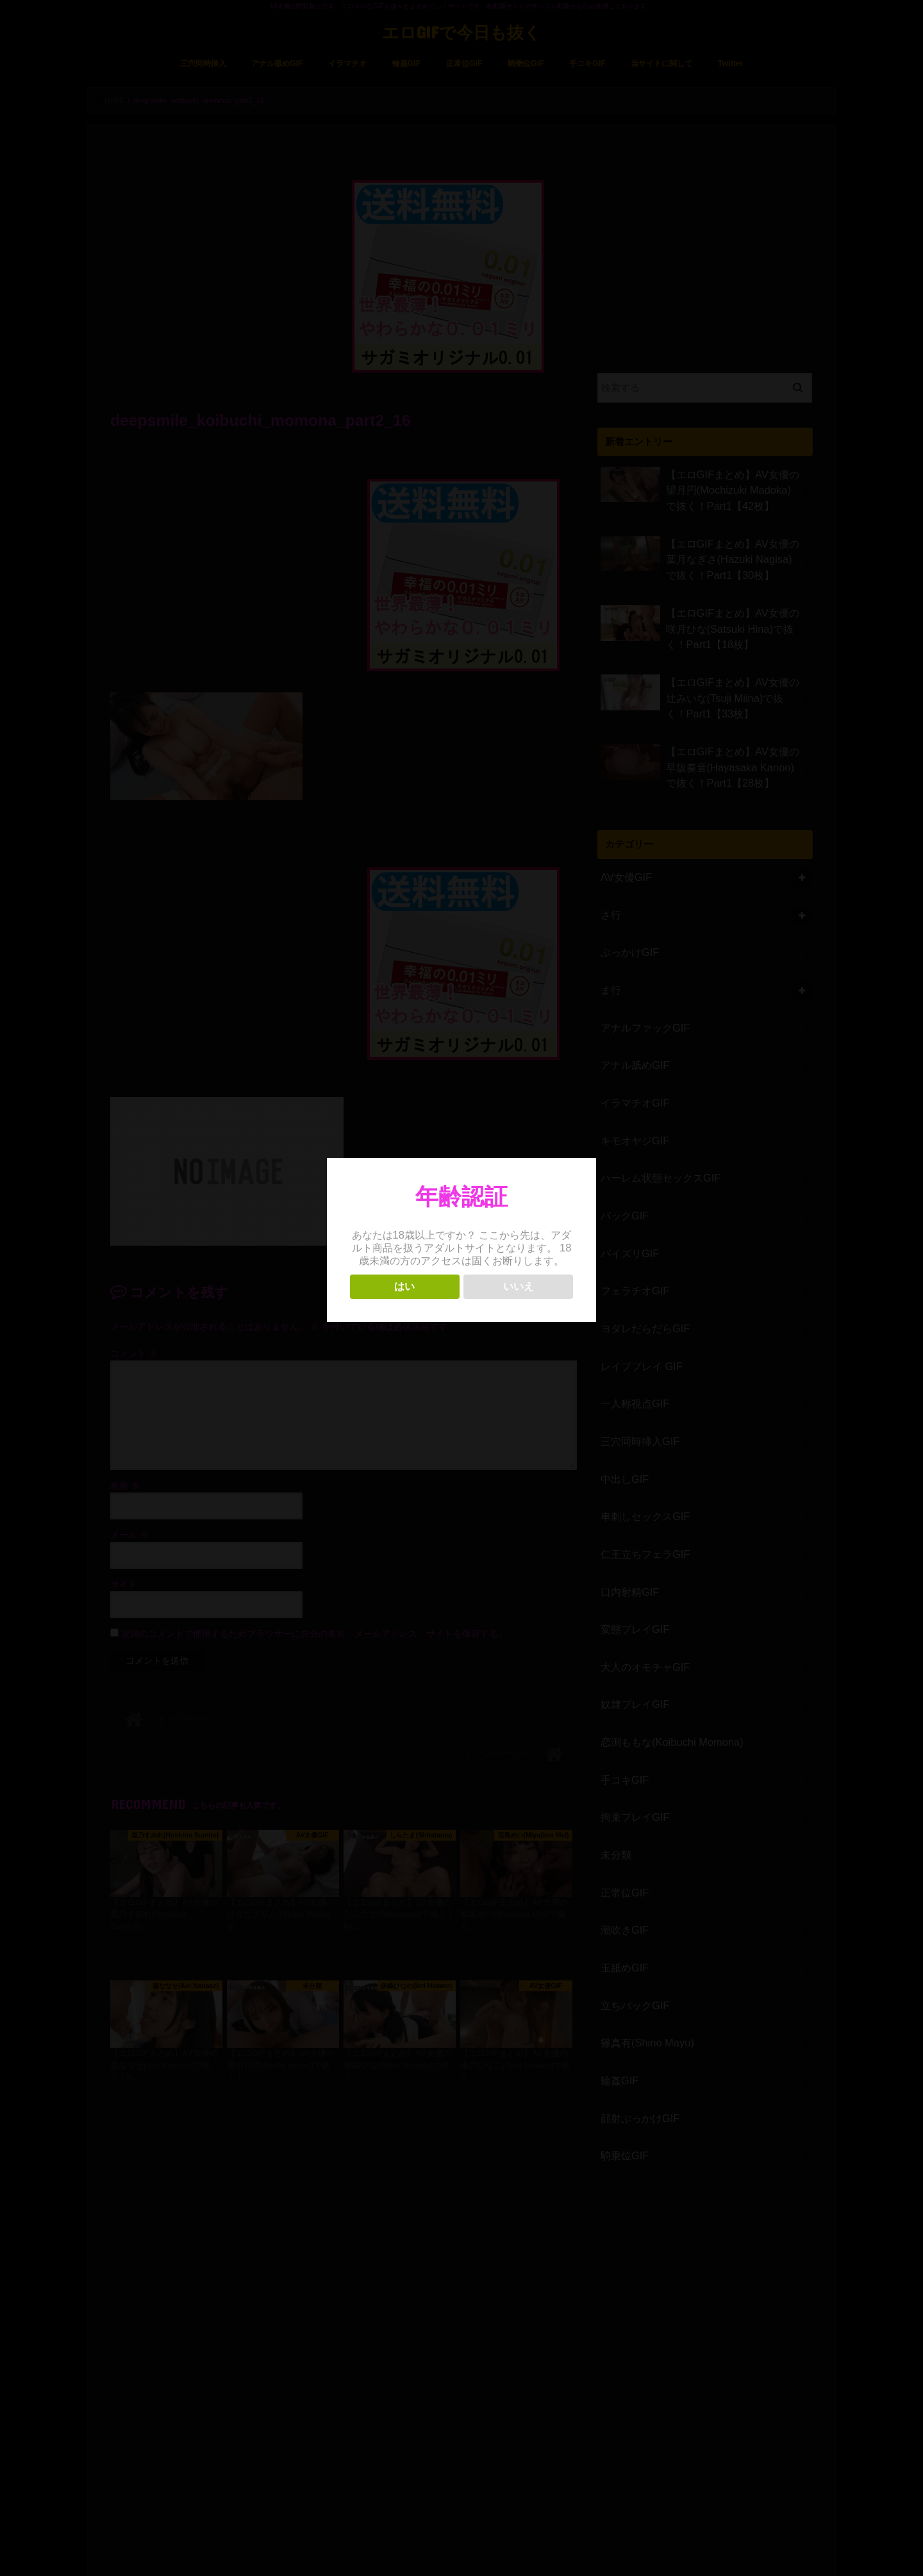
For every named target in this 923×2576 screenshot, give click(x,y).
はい (404, 1286)
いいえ (518, 1286)
